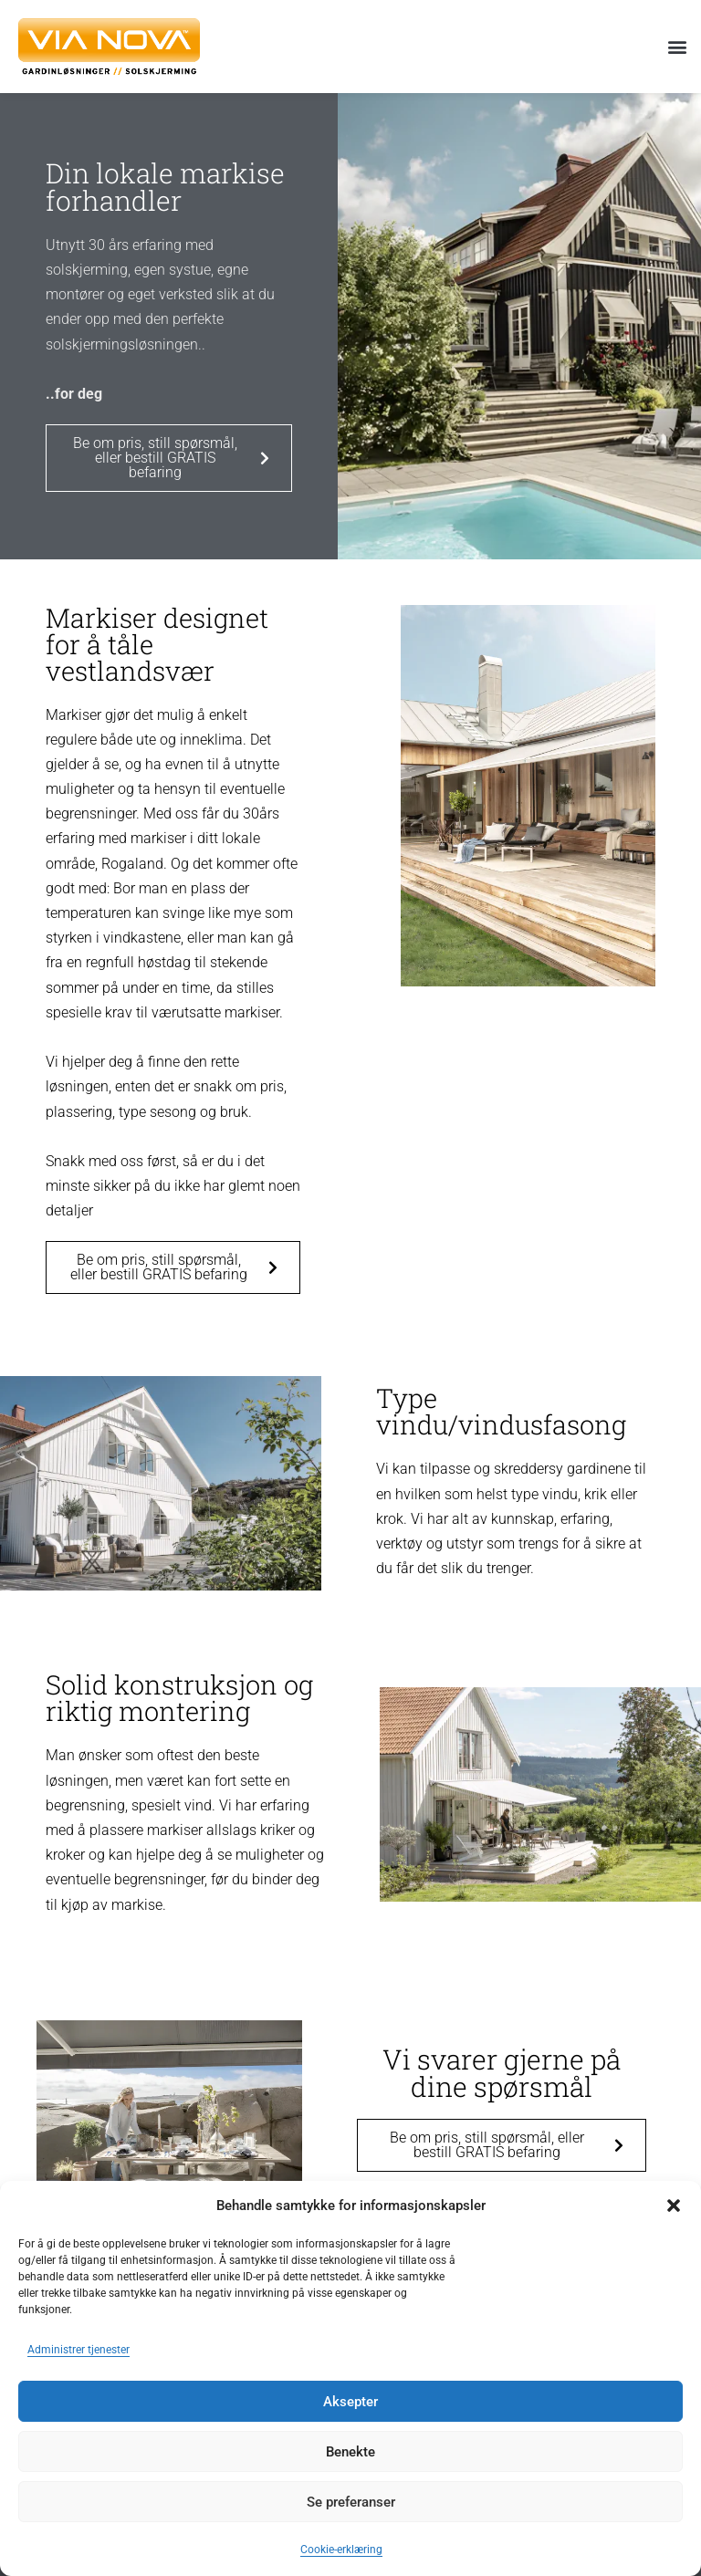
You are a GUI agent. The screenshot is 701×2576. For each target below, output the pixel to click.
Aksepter (350, 2401)
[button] (673, 2205)
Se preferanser (351, 2502)
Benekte (350, 2452)
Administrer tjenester (78, 2349)
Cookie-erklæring (341, 2549)
